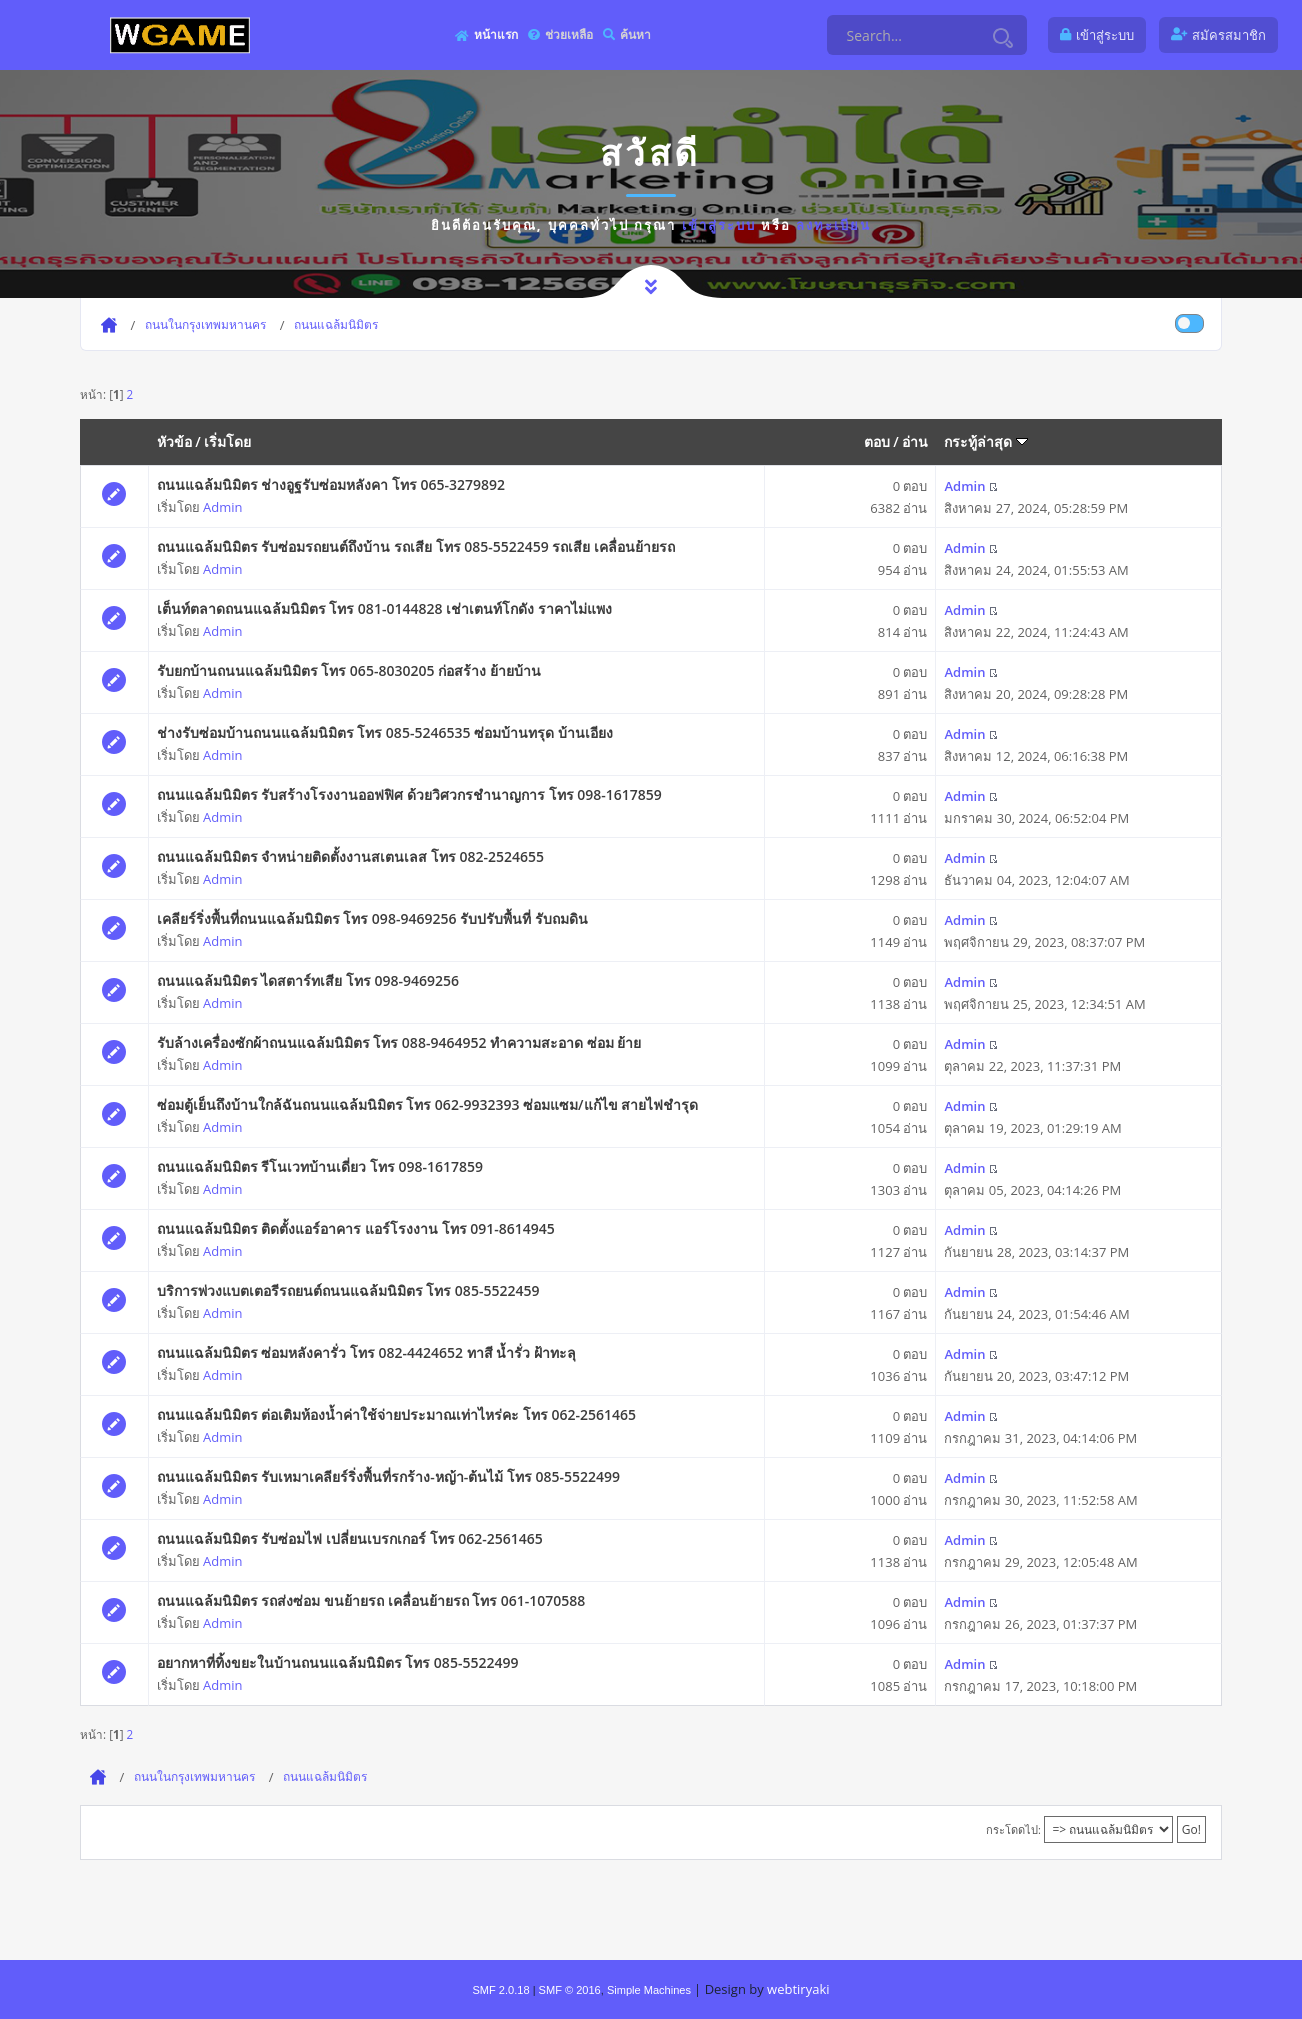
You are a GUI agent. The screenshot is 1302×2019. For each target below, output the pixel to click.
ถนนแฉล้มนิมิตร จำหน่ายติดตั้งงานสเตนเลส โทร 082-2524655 (350, 856)
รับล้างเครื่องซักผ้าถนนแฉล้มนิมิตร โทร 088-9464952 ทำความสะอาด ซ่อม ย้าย (399, 1042)
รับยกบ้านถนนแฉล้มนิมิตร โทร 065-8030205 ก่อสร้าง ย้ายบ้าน (349, 670)
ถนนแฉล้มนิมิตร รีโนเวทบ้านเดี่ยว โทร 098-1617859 (320, 1166)
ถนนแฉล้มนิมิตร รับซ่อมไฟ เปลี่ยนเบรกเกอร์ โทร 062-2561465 (350, 1538)
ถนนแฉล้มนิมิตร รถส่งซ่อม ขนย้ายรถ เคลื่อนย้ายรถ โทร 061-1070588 (371, 1600)
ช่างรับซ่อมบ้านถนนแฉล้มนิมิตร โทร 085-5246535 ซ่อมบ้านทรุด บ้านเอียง (385, 732)
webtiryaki (798, 1989)
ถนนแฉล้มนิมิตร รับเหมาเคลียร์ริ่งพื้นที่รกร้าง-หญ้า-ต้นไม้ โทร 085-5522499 (388, 1476)
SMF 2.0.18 (500, 1990)
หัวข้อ (174, 441)
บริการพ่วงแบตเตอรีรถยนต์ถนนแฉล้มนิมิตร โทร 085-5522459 (348, 1290)
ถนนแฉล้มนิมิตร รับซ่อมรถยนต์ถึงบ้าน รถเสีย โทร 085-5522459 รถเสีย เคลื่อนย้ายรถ (416, 546)
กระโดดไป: (1013, 1829)
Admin (222, 507)
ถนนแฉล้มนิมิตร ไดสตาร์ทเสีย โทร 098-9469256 (308, 980)
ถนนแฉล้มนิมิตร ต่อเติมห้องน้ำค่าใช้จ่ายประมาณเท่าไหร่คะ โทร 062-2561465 (396, 1414)
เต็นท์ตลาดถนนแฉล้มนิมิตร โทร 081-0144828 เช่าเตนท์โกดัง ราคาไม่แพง (384, 608)
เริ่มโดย (227, 441)
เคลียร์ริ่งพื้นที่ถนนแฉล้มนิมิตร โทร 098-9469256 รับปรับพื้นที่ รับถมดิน (372, 918)
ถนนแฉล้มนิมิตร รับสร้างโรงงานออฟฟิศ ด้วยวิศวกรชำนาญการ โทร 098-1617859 (409, 794)
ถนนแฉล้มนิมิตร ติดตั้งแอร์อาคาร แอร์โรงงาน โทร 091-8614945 (356, 1228)
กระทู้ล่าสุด (986, 441)
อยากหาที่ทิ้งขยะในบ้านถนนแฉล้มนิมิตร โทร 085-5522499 (338, 1662)
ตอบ (877, 441)
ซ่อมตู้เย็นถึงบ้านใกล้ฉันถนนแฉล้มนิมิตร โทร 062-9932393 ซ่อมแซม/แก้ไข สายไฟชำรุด (428, 1104)
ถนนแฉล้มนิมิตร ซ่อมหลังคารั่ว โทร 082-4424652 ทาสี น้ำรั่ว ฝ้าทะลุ (366, 1352)
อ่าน (915, 441)
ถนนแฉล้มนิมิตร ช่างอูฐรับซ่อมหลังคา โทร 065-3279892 (331, 484)
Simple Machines (649, 1990)
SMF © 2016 (570, 1990)
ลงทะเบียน (833, 225)
